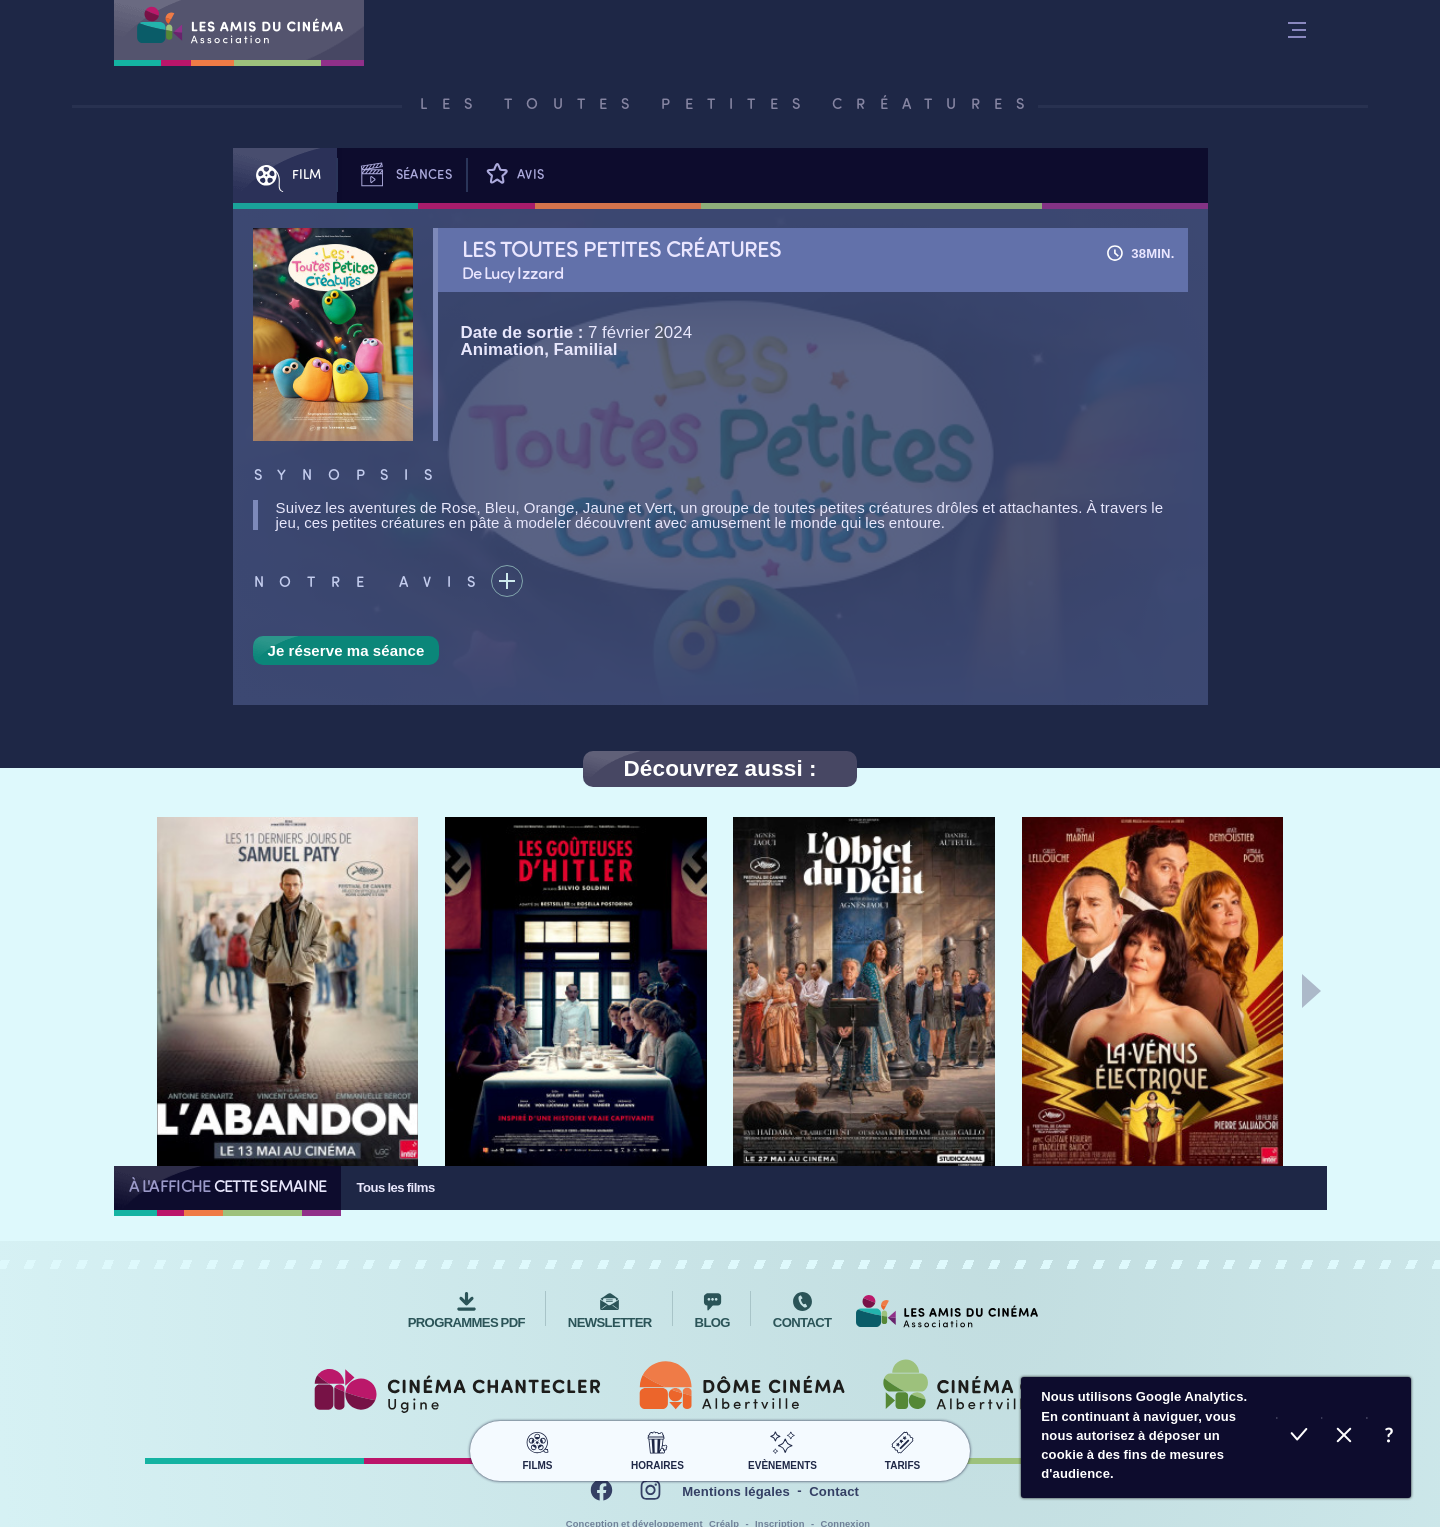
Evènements (782, 1448)
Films (537, 1448)
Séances (402, 175)
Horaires (657, 1448)
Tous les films (395, 1187)
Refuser (1343, 1437)
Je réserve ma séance (346, 650)
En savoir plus (1388, 1437)
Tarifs (902, 1448)
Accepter (1298, 1437)
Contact (834, 1491)
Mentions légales (736, 1491)
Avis (513, 175)
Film (285, 175)
